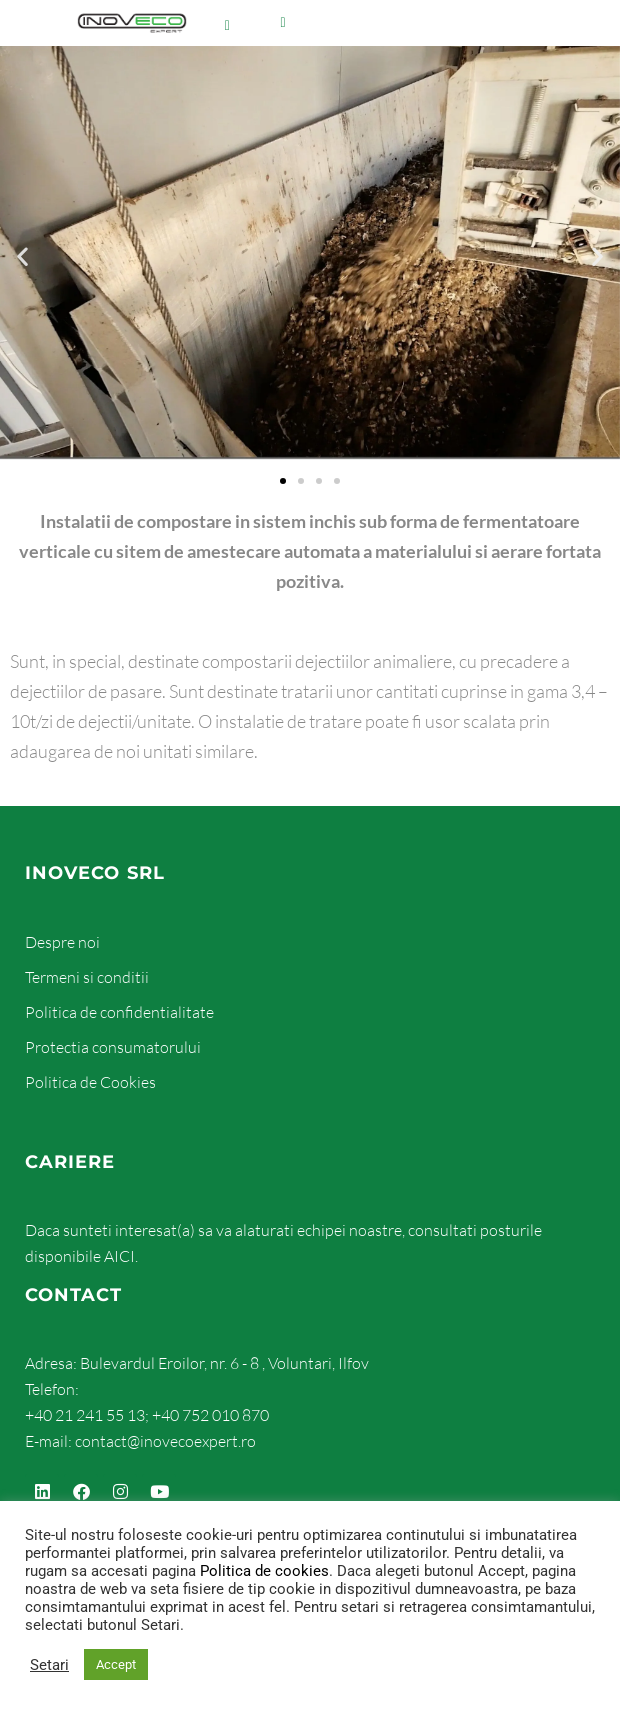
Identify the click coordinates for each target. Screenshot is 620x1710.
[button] (22, 152)
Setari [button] (49, 1684)
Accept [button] (116, 1684)
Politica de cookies (264, 1591)
